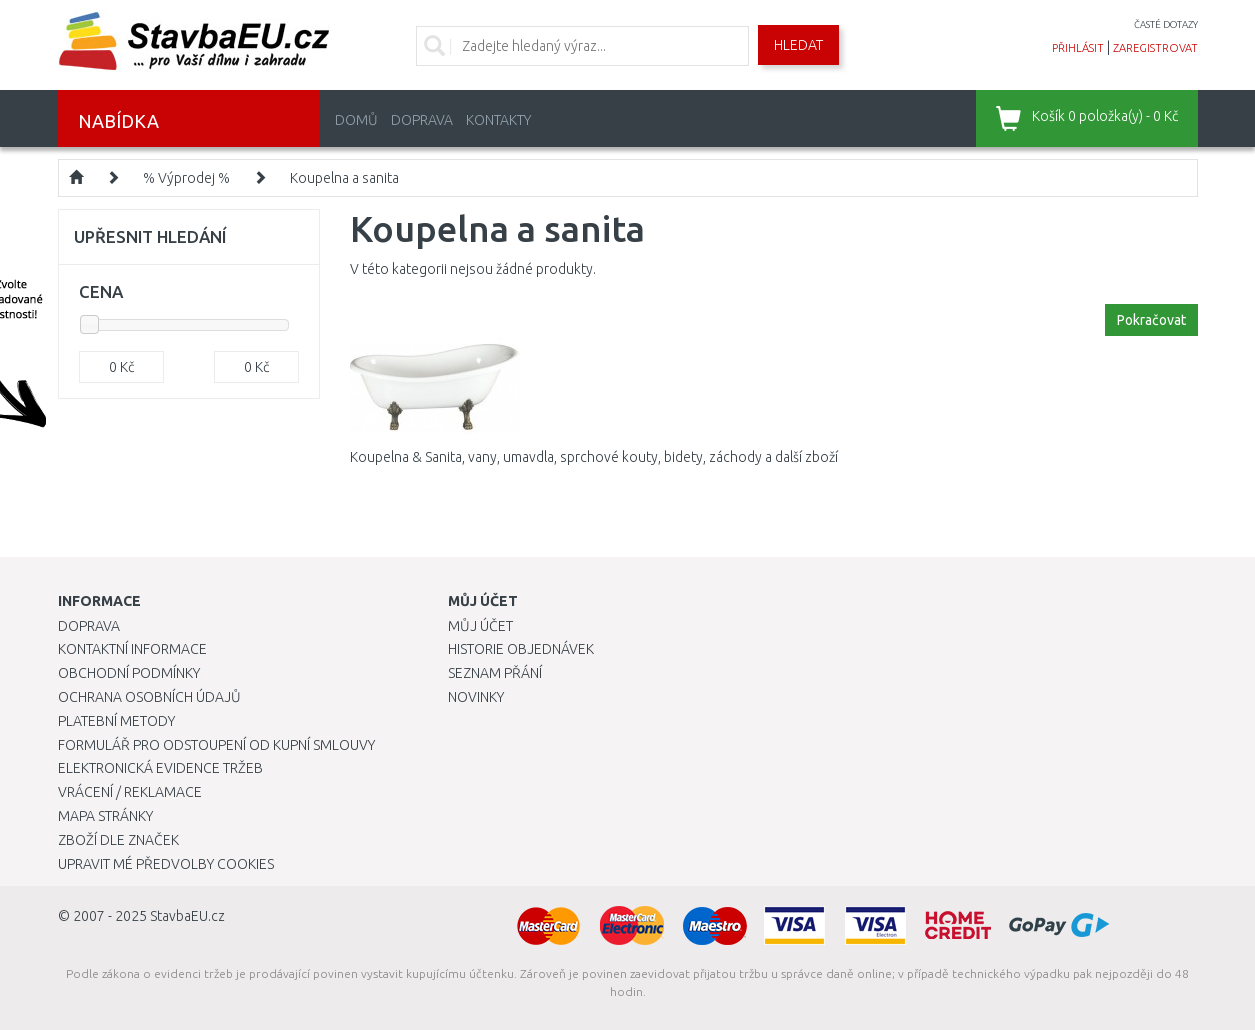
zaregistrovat (1155, 48)
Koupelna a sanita (344, 178)
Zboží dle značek (118, 840)
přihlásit (1078, 48)
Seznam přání (495, 673)
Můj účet (480, 626)
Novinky (476, 697)
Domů (356, 120)
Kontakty (498, 120)
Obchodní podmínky (129, 673)
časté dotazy (1166, 24)
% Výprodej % (186, 178)
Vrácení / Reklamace (130, 792)
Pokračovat (1151, 320)
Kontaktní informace (132, 649)
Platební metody (116, 721)
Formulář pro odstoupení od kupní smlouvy (216, 745)
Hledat (798, 45)
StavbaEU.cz (187, 916)
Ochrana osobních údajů (149, 697)
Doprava (422, 120)
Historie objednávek (521, 649)
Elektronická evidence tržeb (160, 768)
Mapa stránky (105, 816)
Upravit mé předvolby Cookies (166, 864)
